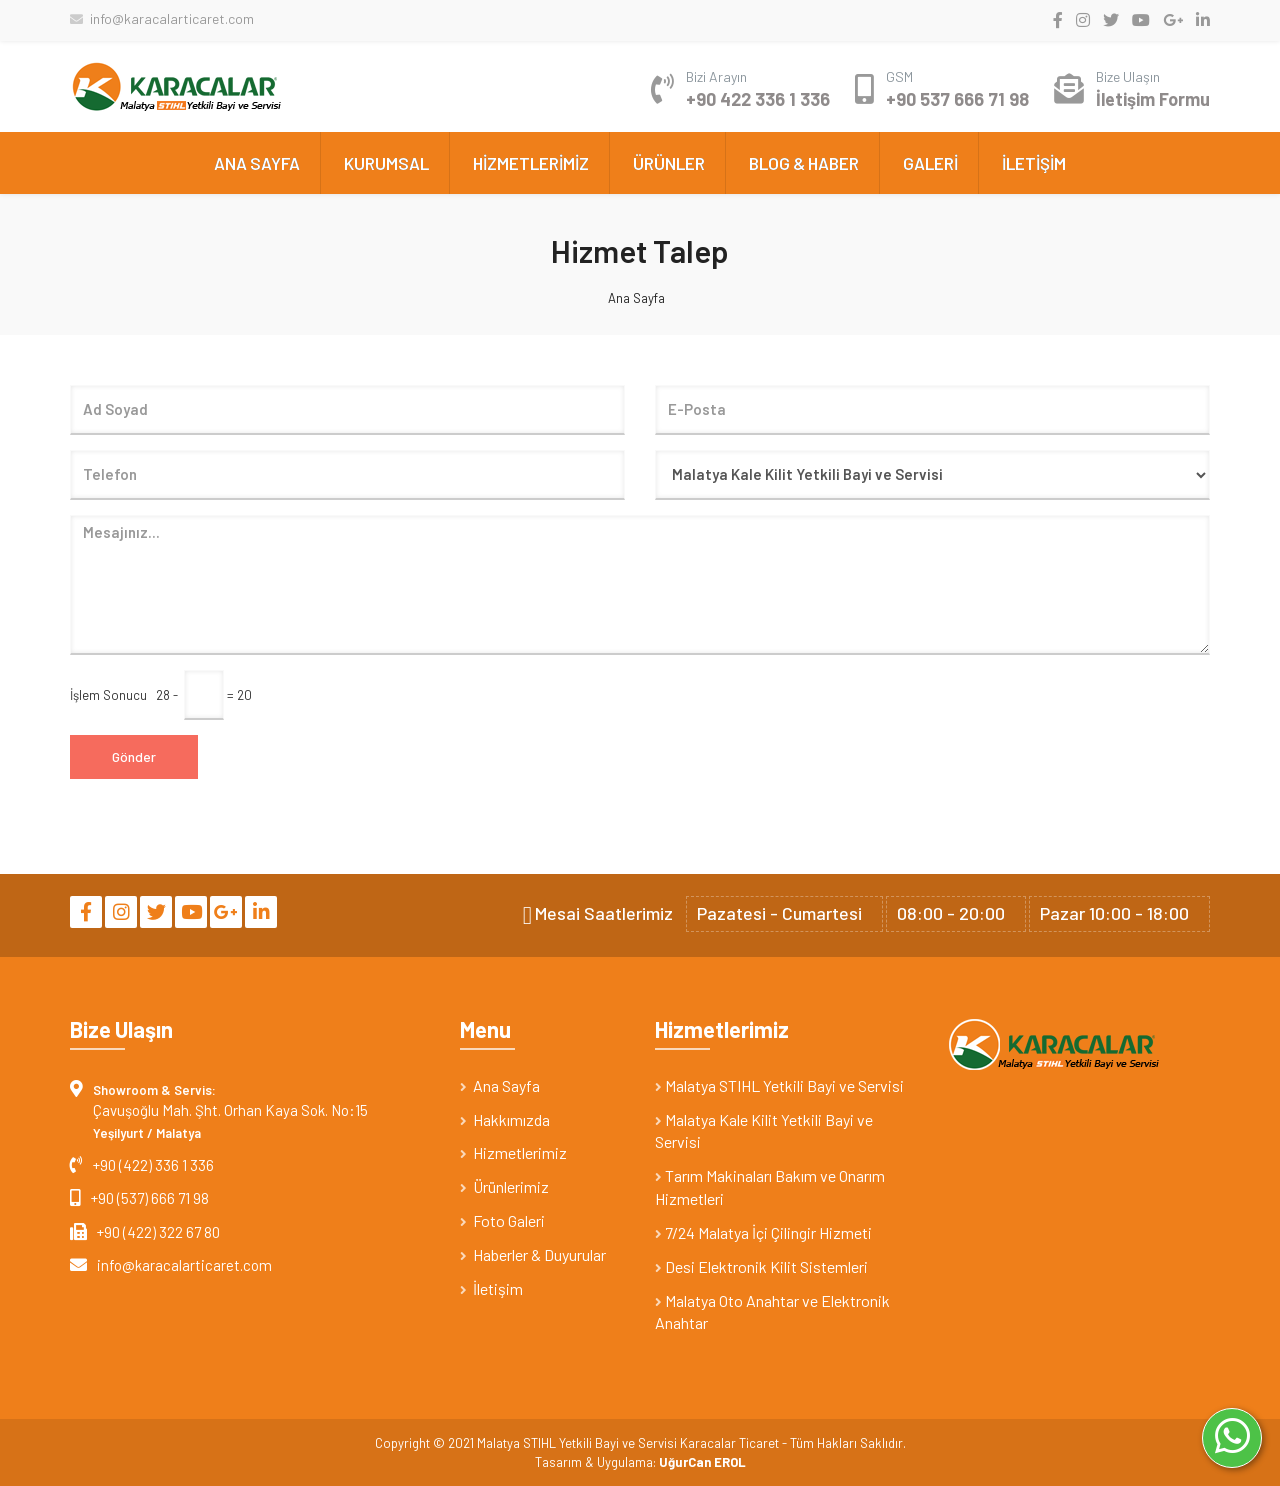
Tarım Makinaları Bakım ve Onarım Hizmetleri (770, 1187)
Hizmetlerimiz (513, 1152)
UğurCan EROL (702, 1462)
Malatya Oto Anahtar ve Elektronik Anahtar (772, 1312)
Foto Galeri (502, 1220)
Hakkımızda (505, 1119)
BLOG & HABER (804, 163)
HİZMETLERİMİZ (531, 163)
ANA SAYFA (257, 163)
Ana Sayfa (636, 298)
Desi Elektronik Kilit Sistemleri (761, 1266)
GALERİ (930, 163)
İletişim (491, 1288)
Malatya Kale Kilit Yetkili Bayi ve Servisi (764, 1131)
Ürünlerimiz (504, 1186)
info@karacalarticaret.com (162, 18)
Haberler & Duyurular (533, 1254)
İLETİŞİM (1034, 163)
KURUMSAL (386, 163)
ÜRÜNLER (669, 163)
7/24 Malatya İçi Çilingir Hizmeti (763, 1232)
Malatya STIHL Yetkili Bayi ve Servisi (779, 1085)
